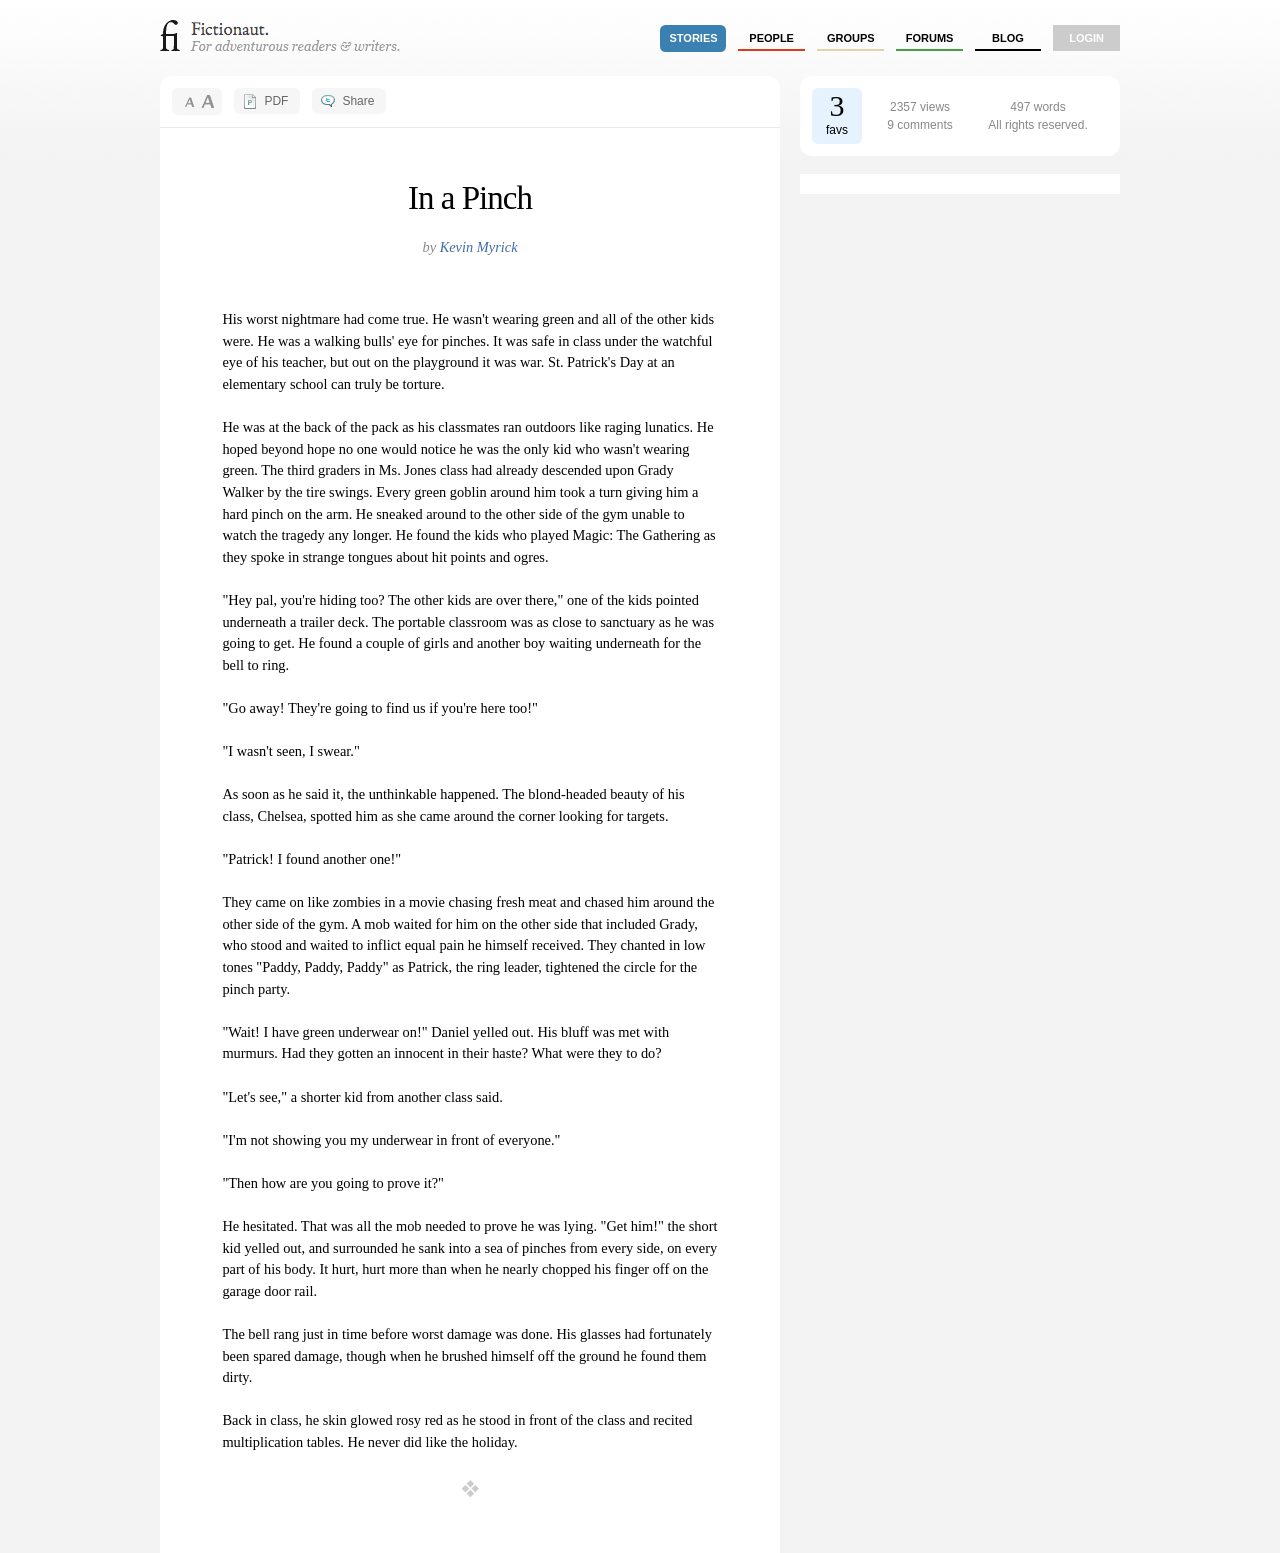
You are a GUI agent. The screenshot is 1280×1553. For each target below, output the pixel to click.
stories (694, 38)
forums (930, 38)
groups (851, 38)
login (1086, 38)
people (771, 38)
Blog (1008, 38)
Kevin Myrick (479, 247)
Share (358, 101)
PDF (276, 101)
